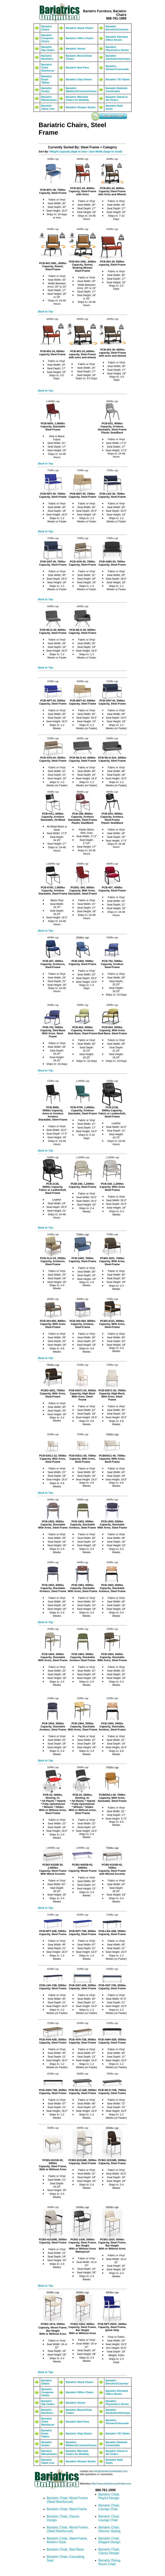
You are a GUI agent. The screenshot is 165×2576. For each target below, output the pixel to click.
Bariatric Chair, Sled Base (65, 2549)
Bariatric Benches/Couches (116, 28)
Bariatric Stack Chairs (79, 28)
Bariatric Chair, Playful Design (109, 2496)
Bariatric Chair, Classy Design (109, 2551)
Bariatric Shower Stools (81, 107)
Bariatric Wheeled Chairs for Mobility (77, 98)
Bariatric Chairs (46, 28)
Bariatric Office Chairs (79, 38)
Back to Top (45, 311)
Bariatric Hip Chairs (47, 48)
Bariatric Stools (75, 48)
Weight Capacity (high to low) (68, 151)
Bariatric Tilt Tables (117, 79)
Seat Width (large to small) (105, 151)
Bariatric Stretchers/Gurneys (117, 57)
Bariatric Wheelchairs (49, 98)
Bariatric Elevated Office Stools (116, 38)
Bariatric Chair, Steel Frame (67, 2509)
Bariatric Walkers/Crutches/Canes (81, 90)
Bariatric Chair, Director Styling (109, 2529)
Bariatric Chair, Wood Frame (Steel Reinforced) (67, 2499)
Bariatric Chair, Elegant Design (109, 2540)
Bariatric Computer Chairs (47, 38)
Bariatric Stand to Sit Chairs (116, 98)
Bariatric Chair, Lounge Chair (109, 2507)
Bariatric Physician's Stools (117, 48)
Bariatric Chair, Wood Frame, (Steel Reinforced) (68, 2529)
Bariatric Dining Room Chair (109, 2562)
